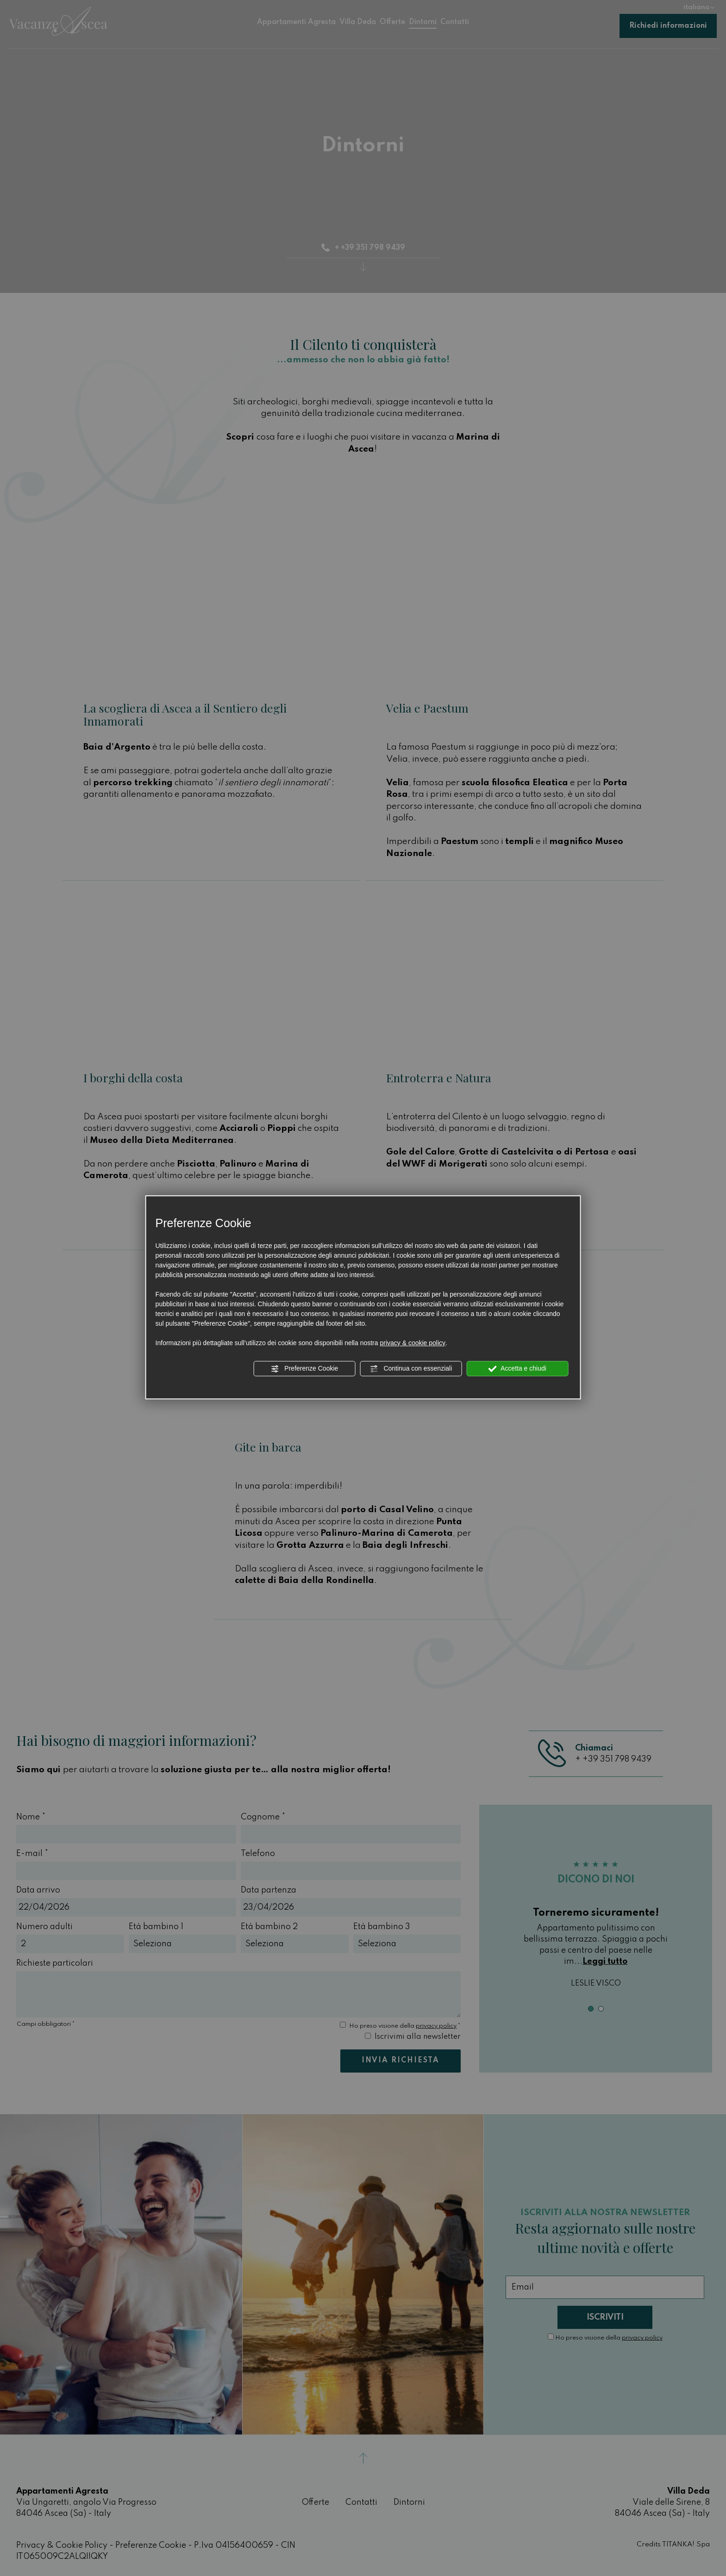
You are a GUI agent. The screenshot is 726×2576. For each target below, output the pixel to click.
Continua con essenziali (411, 1369)
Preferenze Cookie (304, 1369)
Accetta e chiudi (517, 1369)
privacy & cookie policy (412, 1343)
